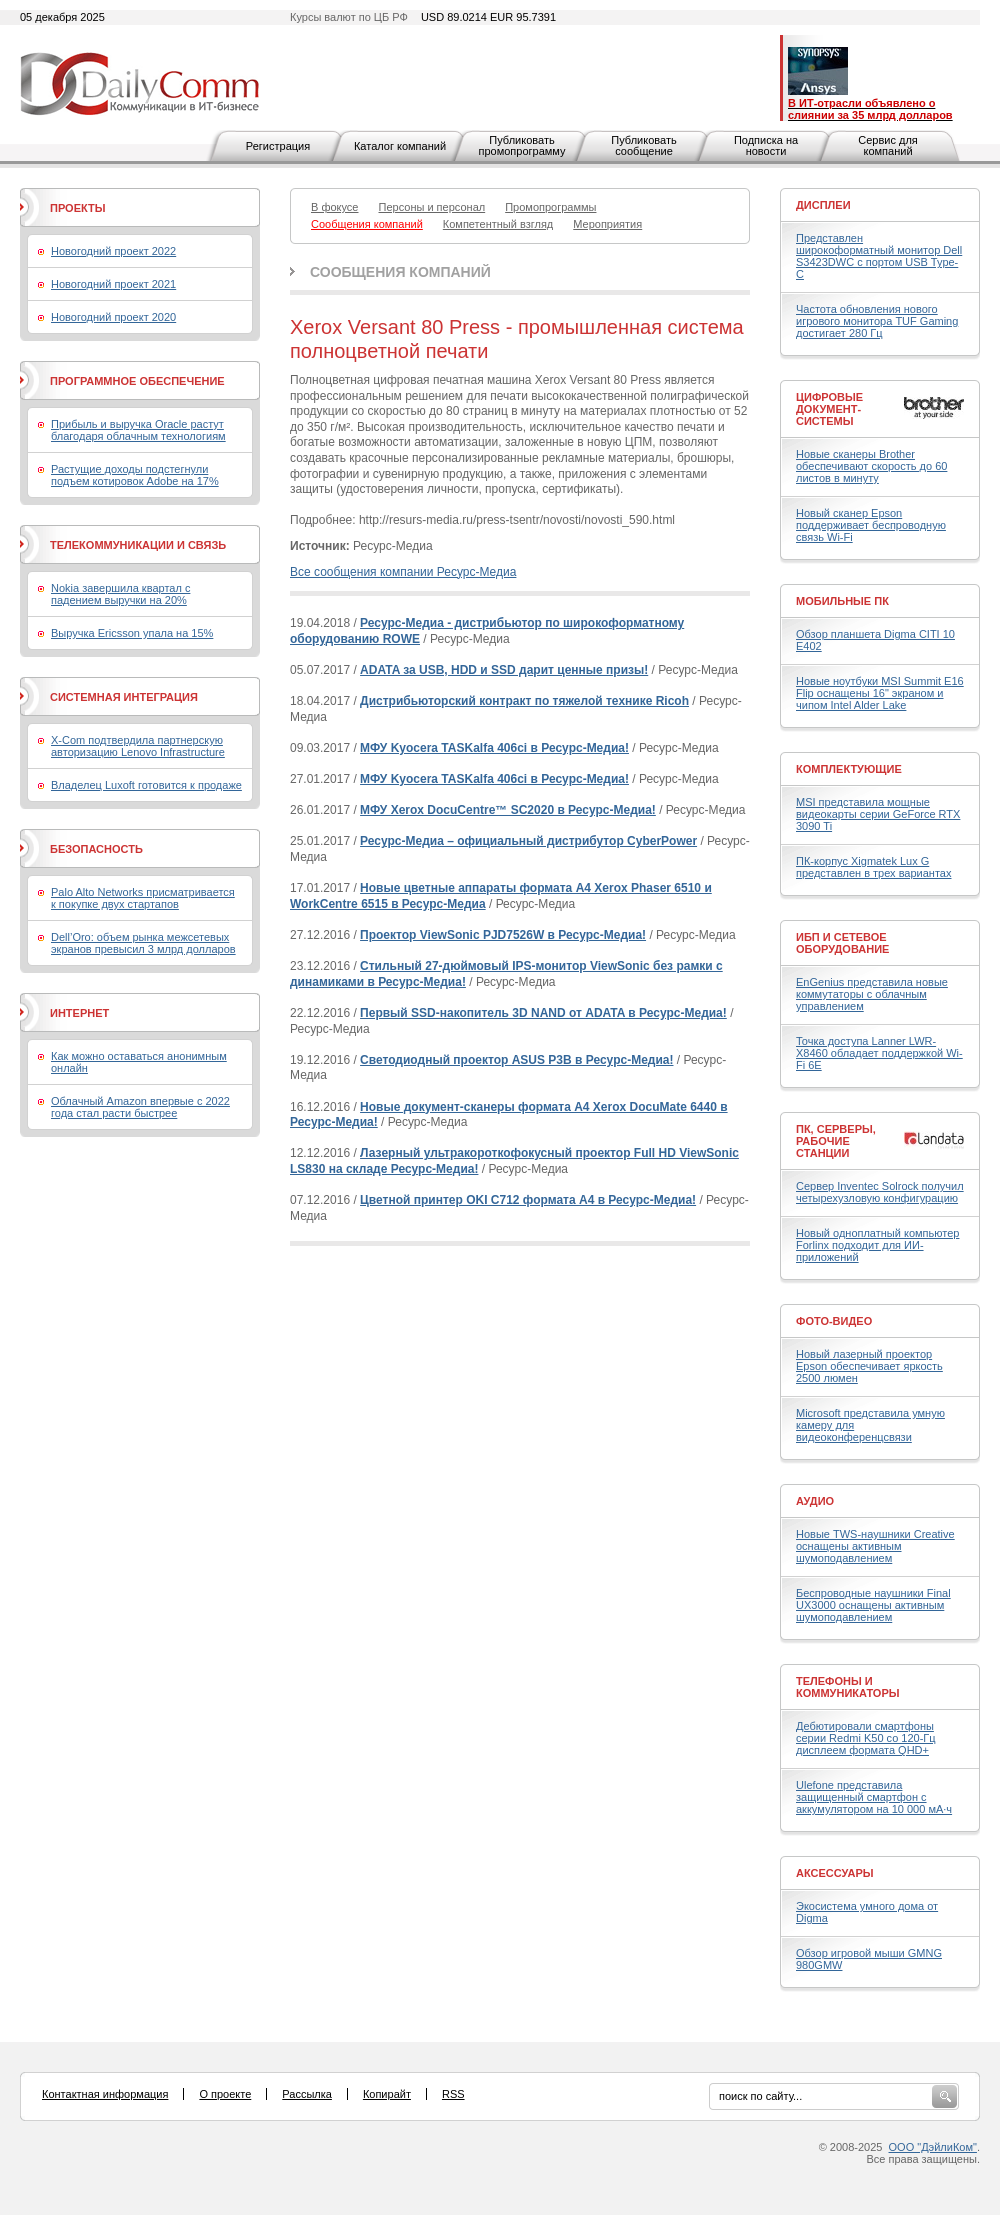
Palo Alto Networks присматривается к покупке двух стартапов (143, 898)
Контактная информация (105, 2094)
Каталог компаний (400, 146)
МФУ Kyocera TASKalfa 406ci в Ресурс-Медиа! (494, 748)
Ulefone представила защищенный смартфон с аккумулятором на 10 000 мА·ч (874, 1797)
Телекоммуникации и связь (138, 545)
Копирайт (387, 2094)
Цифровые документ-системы (829, 409)
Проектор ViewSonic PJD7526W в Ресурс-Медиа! (503, 935)
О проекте (225, 2094)
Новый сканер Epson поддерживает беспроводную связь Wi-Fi (871, 525)
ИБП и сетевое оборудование (842, 943)
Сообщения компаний (400, 272)
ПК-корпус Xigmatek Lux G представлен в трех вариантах (873, 867)
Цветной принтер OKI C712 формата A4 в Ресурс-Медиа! (528, 1200)
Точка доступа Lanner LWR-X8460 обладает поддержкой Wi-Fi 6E (879, 1053)
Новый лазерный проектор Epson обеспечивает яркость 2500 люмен (869, 1366)
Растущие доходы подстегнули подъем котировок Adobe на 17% (135, 475)
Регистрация (278, 146)
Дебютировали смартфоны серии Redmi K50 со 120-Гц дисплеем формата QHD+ (866, 1738)
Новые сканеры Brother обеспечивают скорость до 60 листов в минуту (871, 466)
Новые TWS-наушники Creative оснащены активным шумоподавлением (875, 1546)
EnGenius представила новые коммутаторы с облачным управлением (872, 994)
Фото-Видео (834, 1321)
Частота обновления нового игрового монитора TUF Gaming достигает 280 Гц (877, 321)
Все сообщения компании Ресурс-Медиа (403, 572)
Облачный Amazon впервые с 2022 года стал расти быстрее (140, 1107)
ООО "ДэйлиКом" (933, 2147)
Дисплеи (823, 205)
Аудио (815, 1501)
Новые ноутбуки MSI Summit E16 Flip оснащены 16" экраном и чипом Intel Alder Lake (880, 693)
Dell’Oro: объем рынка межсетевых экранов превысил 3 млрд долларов (143, 943)
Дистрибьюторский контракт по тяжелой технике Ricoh (524, 701)
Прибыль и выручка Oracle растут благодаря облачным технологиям (138, 430)
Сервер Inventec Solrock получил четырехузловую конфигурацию (880, 1192)
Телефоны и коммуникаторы (848, 1687)
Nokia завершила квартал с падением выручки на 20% (120, 594)
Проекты (77, 208)
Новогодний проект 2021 (113, 284)
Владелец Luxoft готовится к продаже (146, 785)
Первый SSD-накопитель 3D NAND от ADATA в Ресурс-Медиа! (543, 1013)
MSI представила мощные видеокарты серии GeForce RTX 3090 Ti (878, 814)
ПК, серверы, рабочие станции (836, 1141)
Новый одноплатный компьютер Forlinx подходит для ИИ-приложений (877, 1245)
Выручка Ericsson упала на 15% (132, 633)
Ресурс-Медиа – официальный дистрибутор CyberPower (528, 841)
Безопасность (96, 849)
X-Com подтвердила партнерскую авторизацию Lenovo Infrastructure (138, 746)
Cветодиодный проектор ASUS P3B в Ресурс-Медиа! (516, 1060)
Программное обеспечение (137, 381)
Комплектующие (849, 769)
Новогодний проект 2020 (113, 317)
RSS (453, 2094)
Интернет (79, 1013)
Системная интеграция (124, 697)
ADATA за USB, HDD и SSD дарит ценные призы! (504, 670)
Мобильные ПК (842, 601)
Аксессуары (835, 1873)
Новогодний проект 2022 (113, 251)
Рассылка (307, 2094)
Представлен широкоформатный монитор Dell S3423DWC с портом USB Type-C (879, 256)
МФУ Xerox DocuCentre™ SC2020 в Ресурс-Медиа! (508, 810)
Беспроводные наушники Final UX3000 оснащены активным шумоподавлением (873, 1605)
